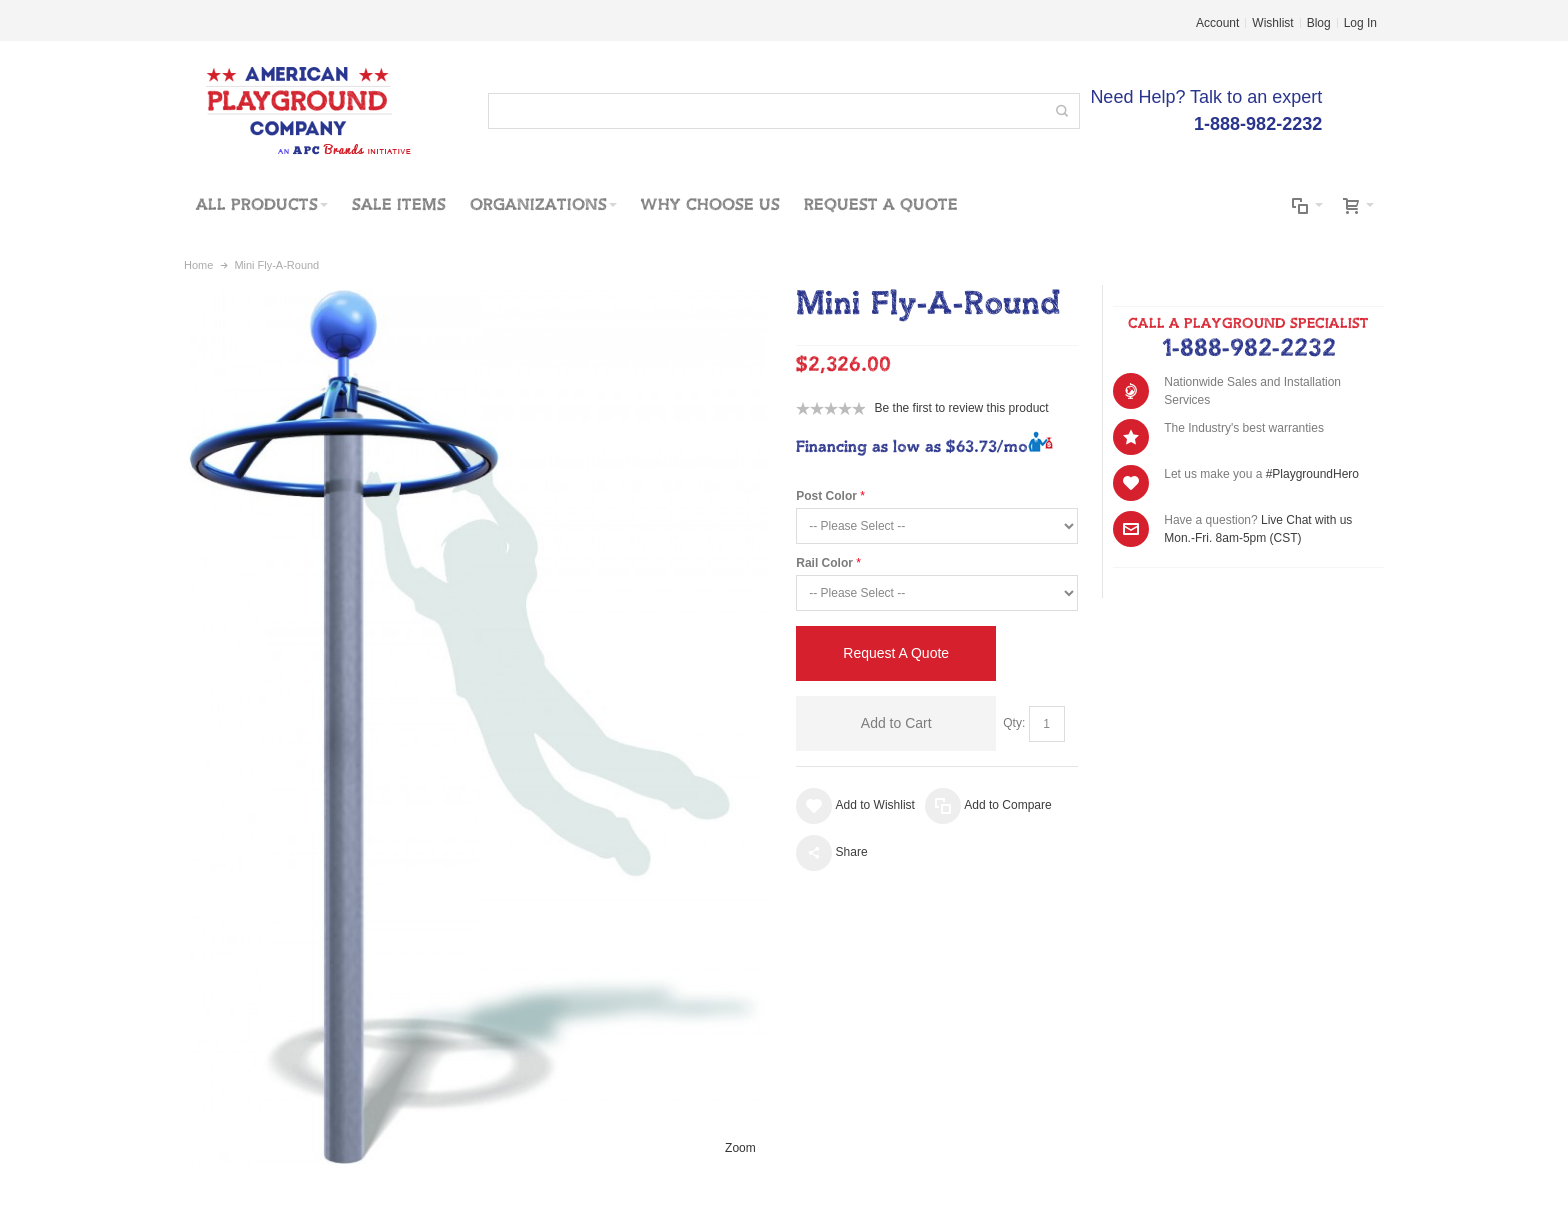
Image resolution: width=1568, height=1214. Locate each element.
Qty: (1014, 723)
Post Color (826, 496)
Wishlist (1272, 23)
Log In (1360, 23)
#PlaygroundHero (1312, 474)
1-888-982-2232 (1248, 349)
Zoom (740, 1148)
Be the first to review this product (962, 408)
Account (1217, 23)
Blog (1319, 23)
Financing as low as (912, 447)
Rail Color (824, 563)
